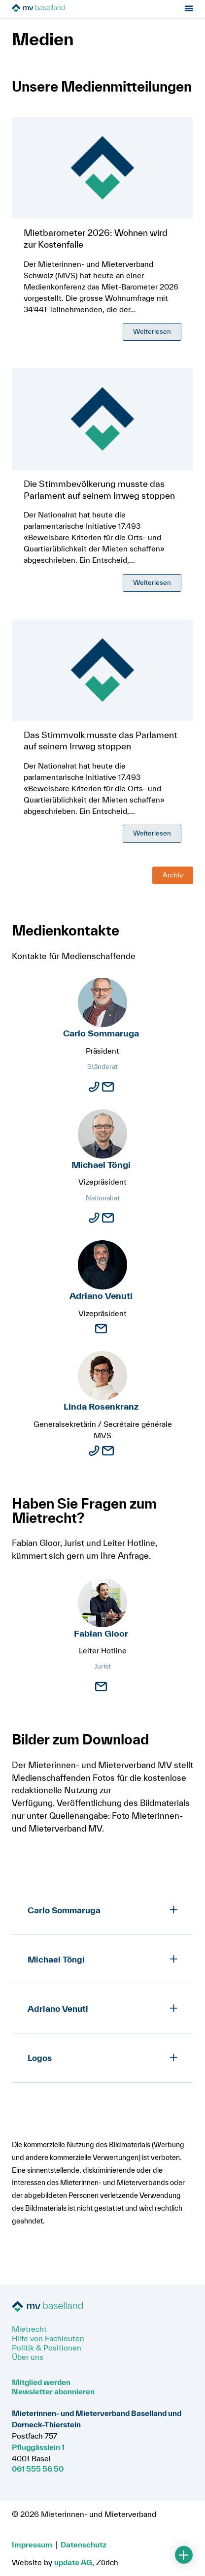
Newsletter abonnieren (53, 2391)
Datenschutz (83, 2544)
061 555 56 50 (38, 2468)
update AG (73, 2562)
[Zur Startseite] (67, 9)
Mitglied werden (41, 2382)
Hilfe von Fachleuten (48, 2338)
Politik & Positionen (46, 2347)
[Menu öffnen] (189, 9)
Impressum (32, 2544)
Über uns (27, 2356)
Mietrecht (29, 2328)
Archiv (173, 876)
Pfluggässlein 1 (38, 2447)
